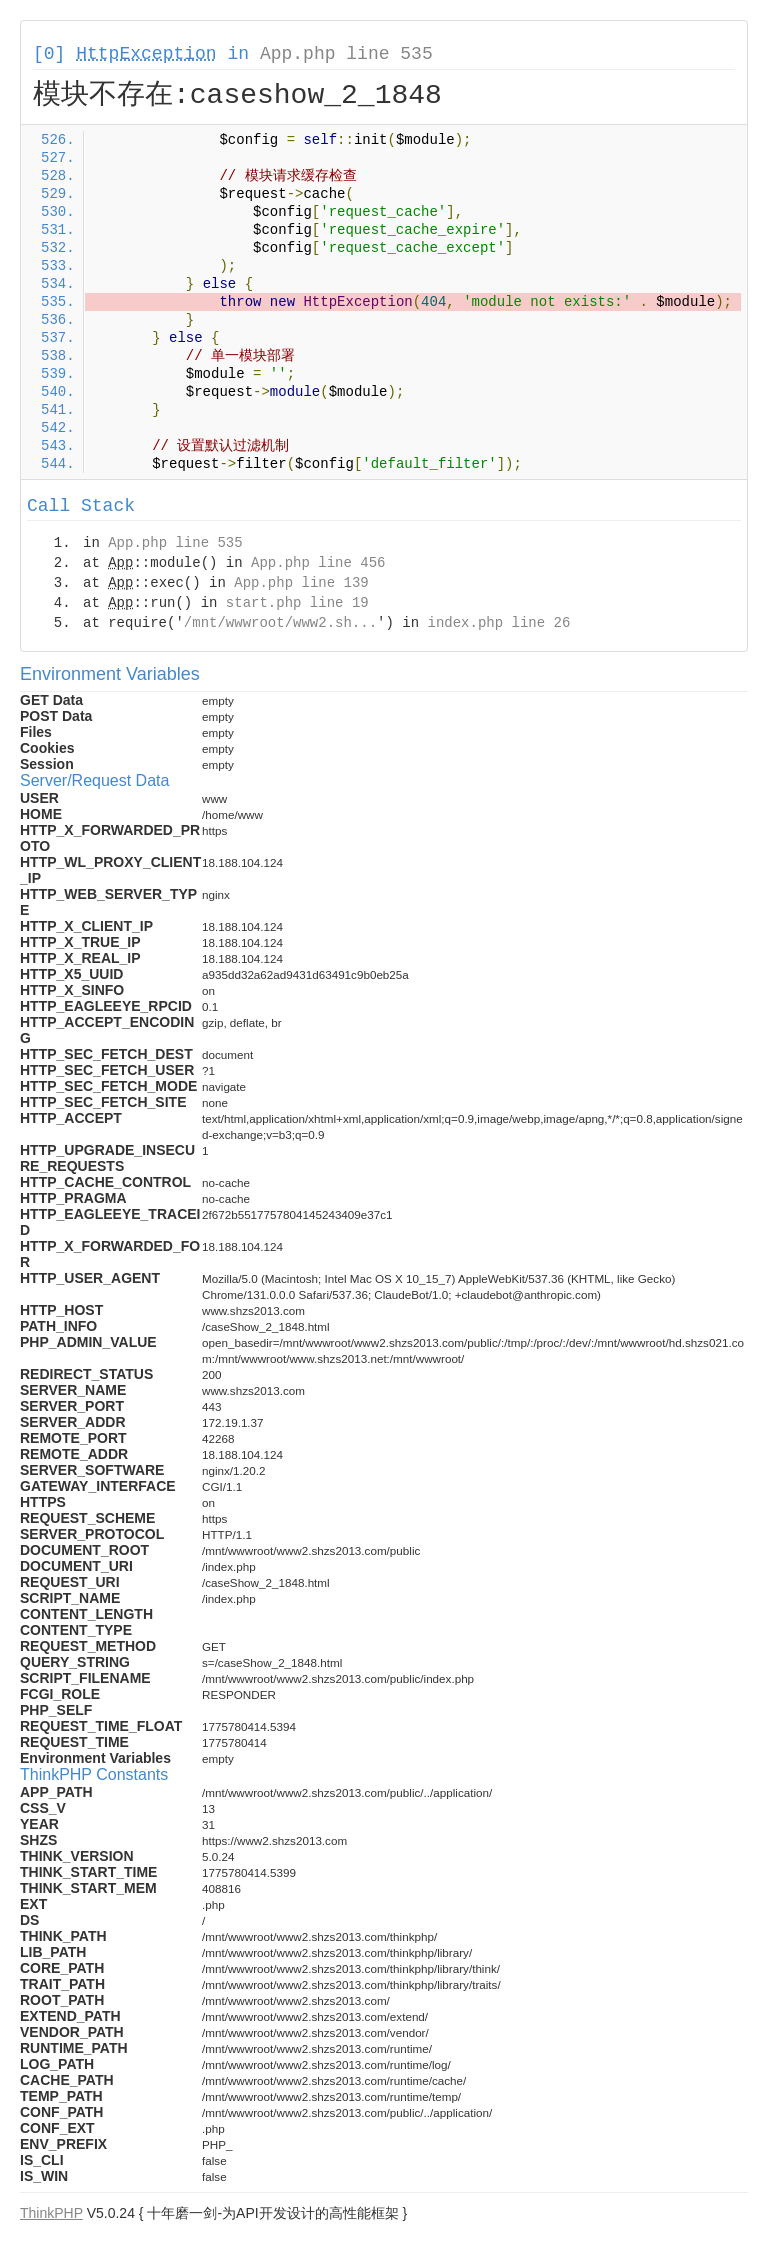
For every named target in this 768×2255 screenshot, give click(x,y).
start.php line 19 (297, 603)
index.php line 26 (498, 623)
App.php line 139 (301, 583)
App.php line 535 (346, 54)
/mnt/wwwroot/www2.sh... (280, 623)
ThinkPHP (51, 2213)
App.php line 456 (318, 563)
